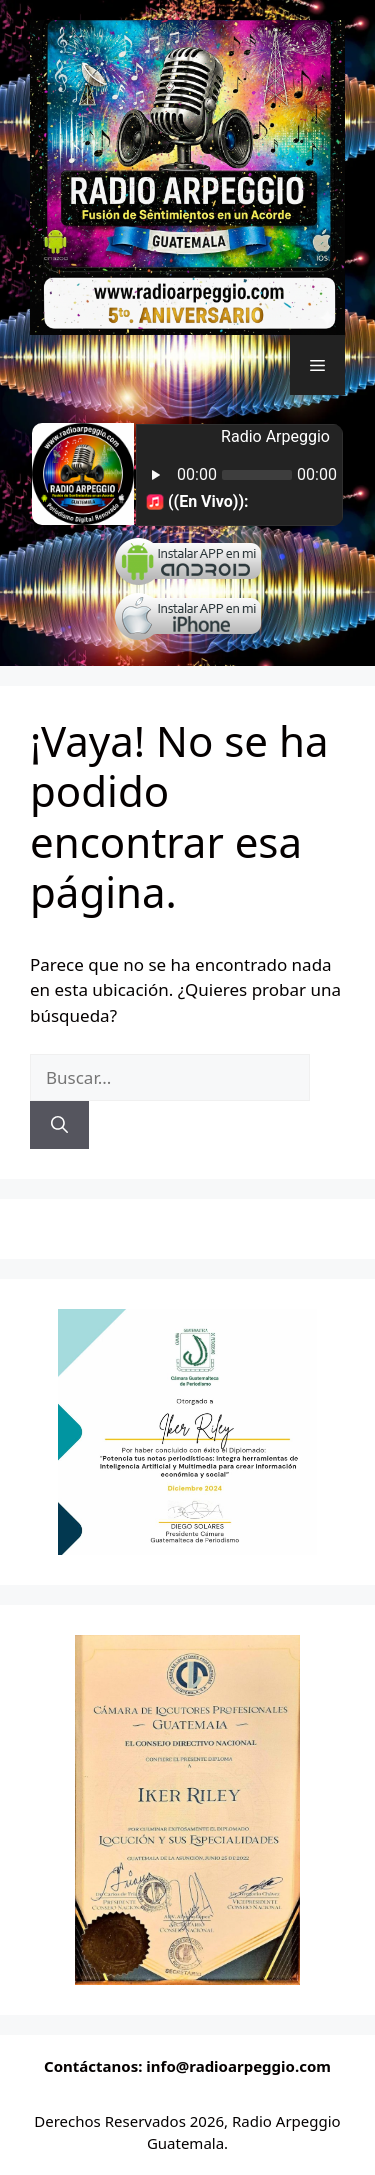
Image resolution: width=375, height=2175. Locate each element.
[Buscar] (59, 1125)
